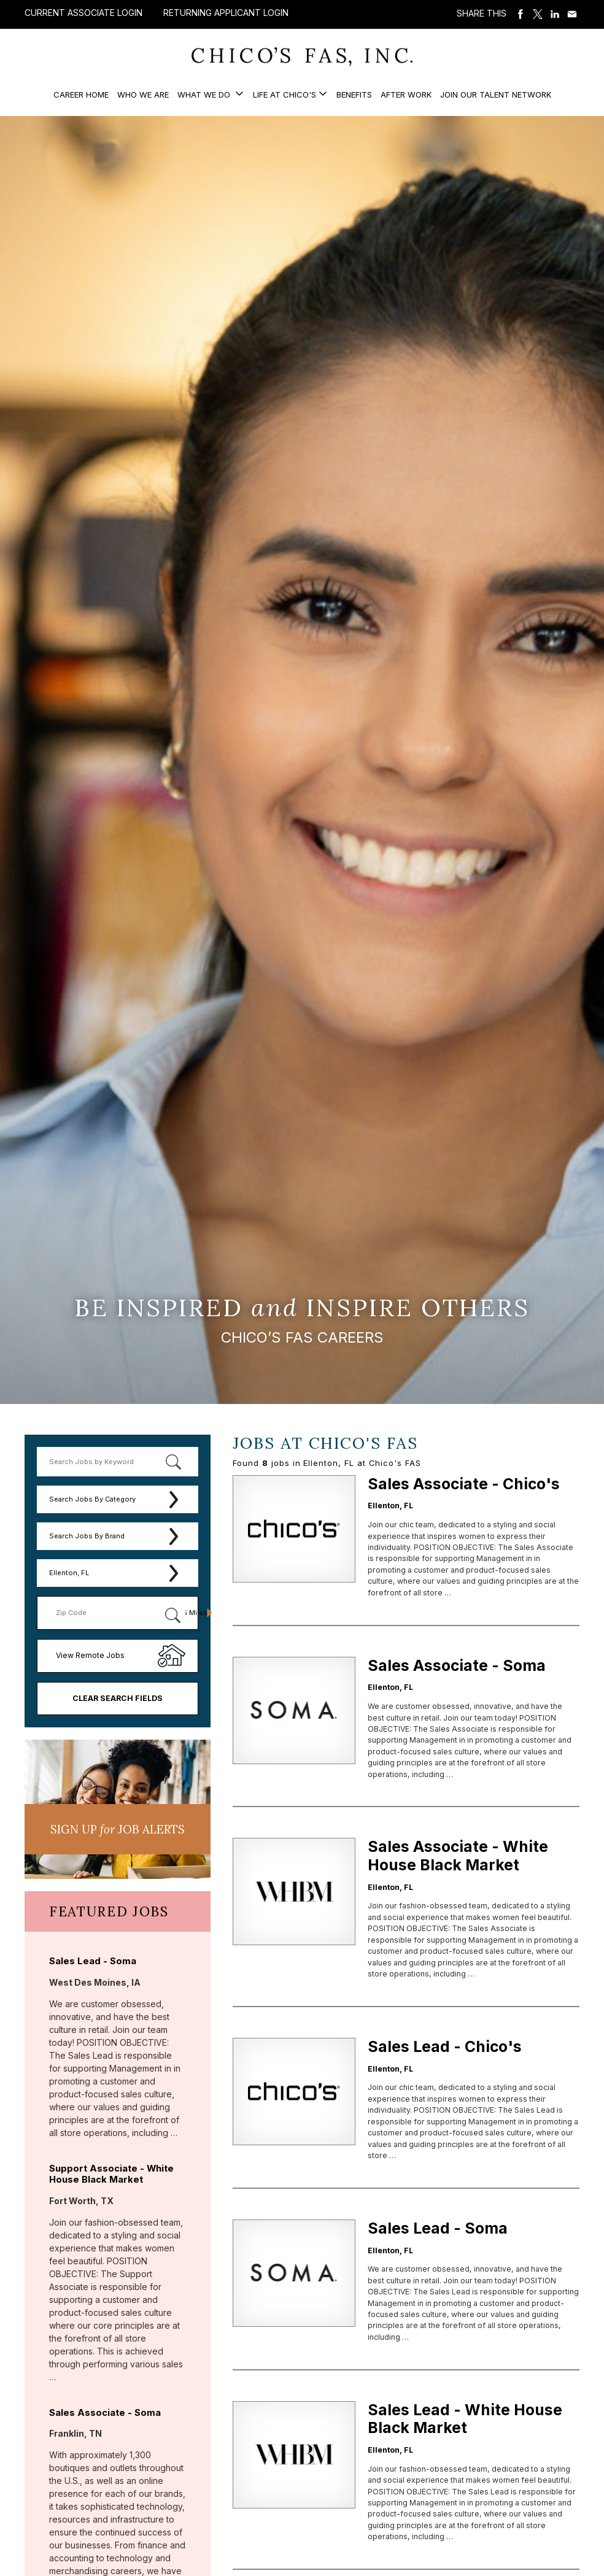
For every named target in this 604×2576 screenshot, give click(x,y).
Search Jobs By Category (92, 1499)
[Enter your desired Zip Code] (106, 1613)
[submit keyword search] (173, 1461)
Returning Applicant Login (225, 13)
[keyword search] (117, 1461)
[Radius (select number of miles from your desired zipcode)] (191, 1613)
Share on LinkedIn (554, 14)
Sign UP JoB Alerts (117, 1829)
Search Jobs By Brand (87, 1536)
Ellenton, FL (69, 1572)
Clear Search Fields (117, 1698)
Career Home (81, 94)
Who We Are (143, 94)
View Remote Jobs (90, 1655)
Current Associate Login (83, 12)
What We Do (205, 94)
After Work (406, 94)
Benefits (354, 94)
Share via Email (572, 14)
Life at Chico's (284, 94)
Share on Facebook (520, 14)
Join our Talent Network (495, 94)
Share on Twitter (537, 14)
